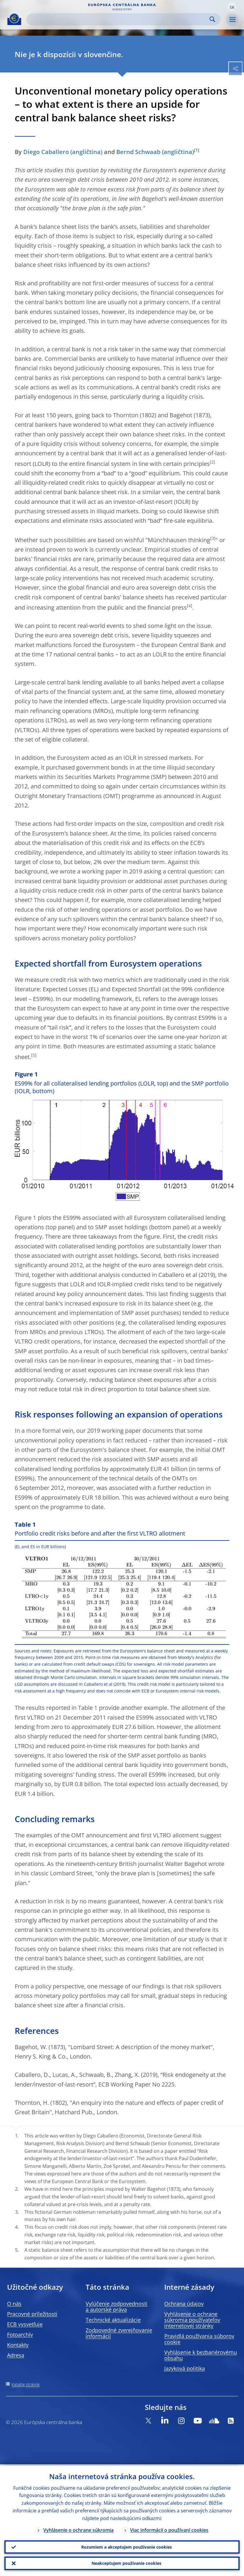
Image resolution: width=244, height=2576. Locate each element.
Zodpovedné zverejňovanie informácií (119, 2333)
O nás (14, 2303)
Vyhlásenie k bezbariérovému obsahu (200, 2355)
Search (212, 19)
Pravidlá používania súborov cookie (199, 2338)
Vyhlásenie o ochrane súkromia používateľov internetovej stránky (192, 2319)
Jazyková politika (184, 2368)
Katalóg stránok (25, 2384)
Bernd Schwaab (138, 152)
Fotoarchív (20, 2334)
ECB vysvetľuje (25, 2324)
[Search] (119, 19)
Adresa (15, 2355)
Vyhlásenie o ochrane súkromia (78, 2528)
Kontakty (18, 2344)
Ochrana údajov (184, 2303)
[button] (232, 6)
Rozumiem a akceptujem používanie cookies (126, 2546)
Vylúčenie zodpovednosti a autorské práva (116, 2306)
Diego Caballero (46, 152)
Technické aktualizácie (113, 2319)
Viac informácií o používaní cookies (169, 2528)
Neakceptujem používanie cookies (126, 2563)
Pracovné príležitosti (32, 2313)
